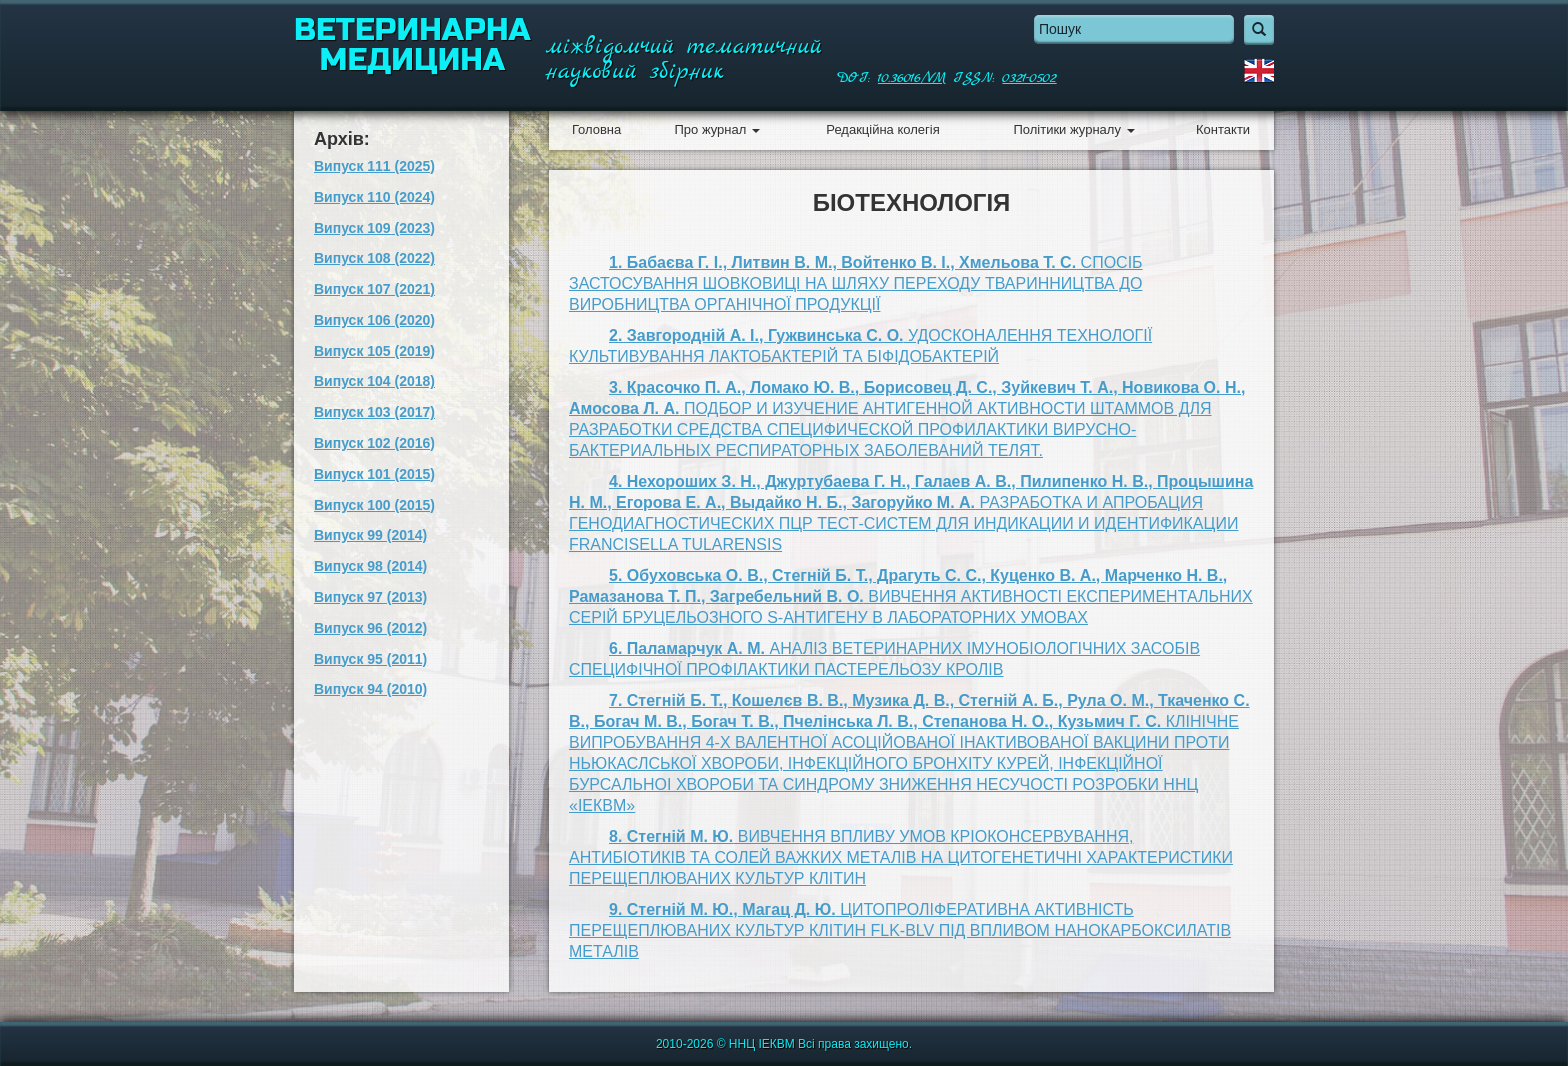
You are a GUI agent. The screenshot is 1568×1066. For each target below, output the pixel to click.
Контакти (1223, 129)
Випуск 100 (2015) (374, 505)
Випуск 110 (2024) (374, 197)
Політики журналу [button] (1073, 129)
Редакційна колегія (882, 129)
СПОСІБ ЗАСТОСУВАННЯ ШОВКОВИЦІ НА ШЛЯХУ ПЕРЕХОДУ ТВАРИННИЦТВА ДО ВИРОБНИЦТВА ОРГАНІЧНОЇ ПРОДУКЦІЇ (856, 283)
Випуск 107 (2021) (374, 289)
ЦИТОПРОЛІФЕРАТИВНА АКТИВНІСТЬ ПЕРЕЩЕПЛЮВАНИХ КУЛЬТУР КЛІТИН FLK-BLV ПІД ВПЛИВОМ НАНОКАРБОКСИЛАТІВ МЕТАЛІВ (900, 930)
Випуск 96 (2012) (370, 628)
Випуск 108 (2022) (374, 258)
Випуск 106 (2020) (374, 320)
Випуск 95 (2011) (370, 659)
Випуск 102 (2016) (374, 443)
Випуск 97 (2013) (370, 597)
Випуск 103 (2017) (374, 412)
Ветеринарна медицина (412, 45)
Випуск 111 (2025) (374, 166)
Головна (596, 129)
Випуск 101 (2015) (374, 474)
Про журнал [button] (716, 129)
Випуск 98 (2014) (370, 566)
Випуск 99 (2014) (370, 535)
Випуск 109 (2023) (374, 228)
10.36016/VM (912, 78)
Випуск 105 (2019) (374, 351)
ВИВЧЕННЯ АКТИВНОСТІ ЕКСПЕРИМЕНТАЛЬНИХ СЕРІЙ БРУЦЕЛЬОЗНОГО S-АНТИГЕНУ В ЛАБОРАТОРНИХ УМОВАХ (911, 596)
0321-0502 (1029, 78)
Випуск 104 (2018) (374, 381)
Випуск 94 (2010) (370, 689)
